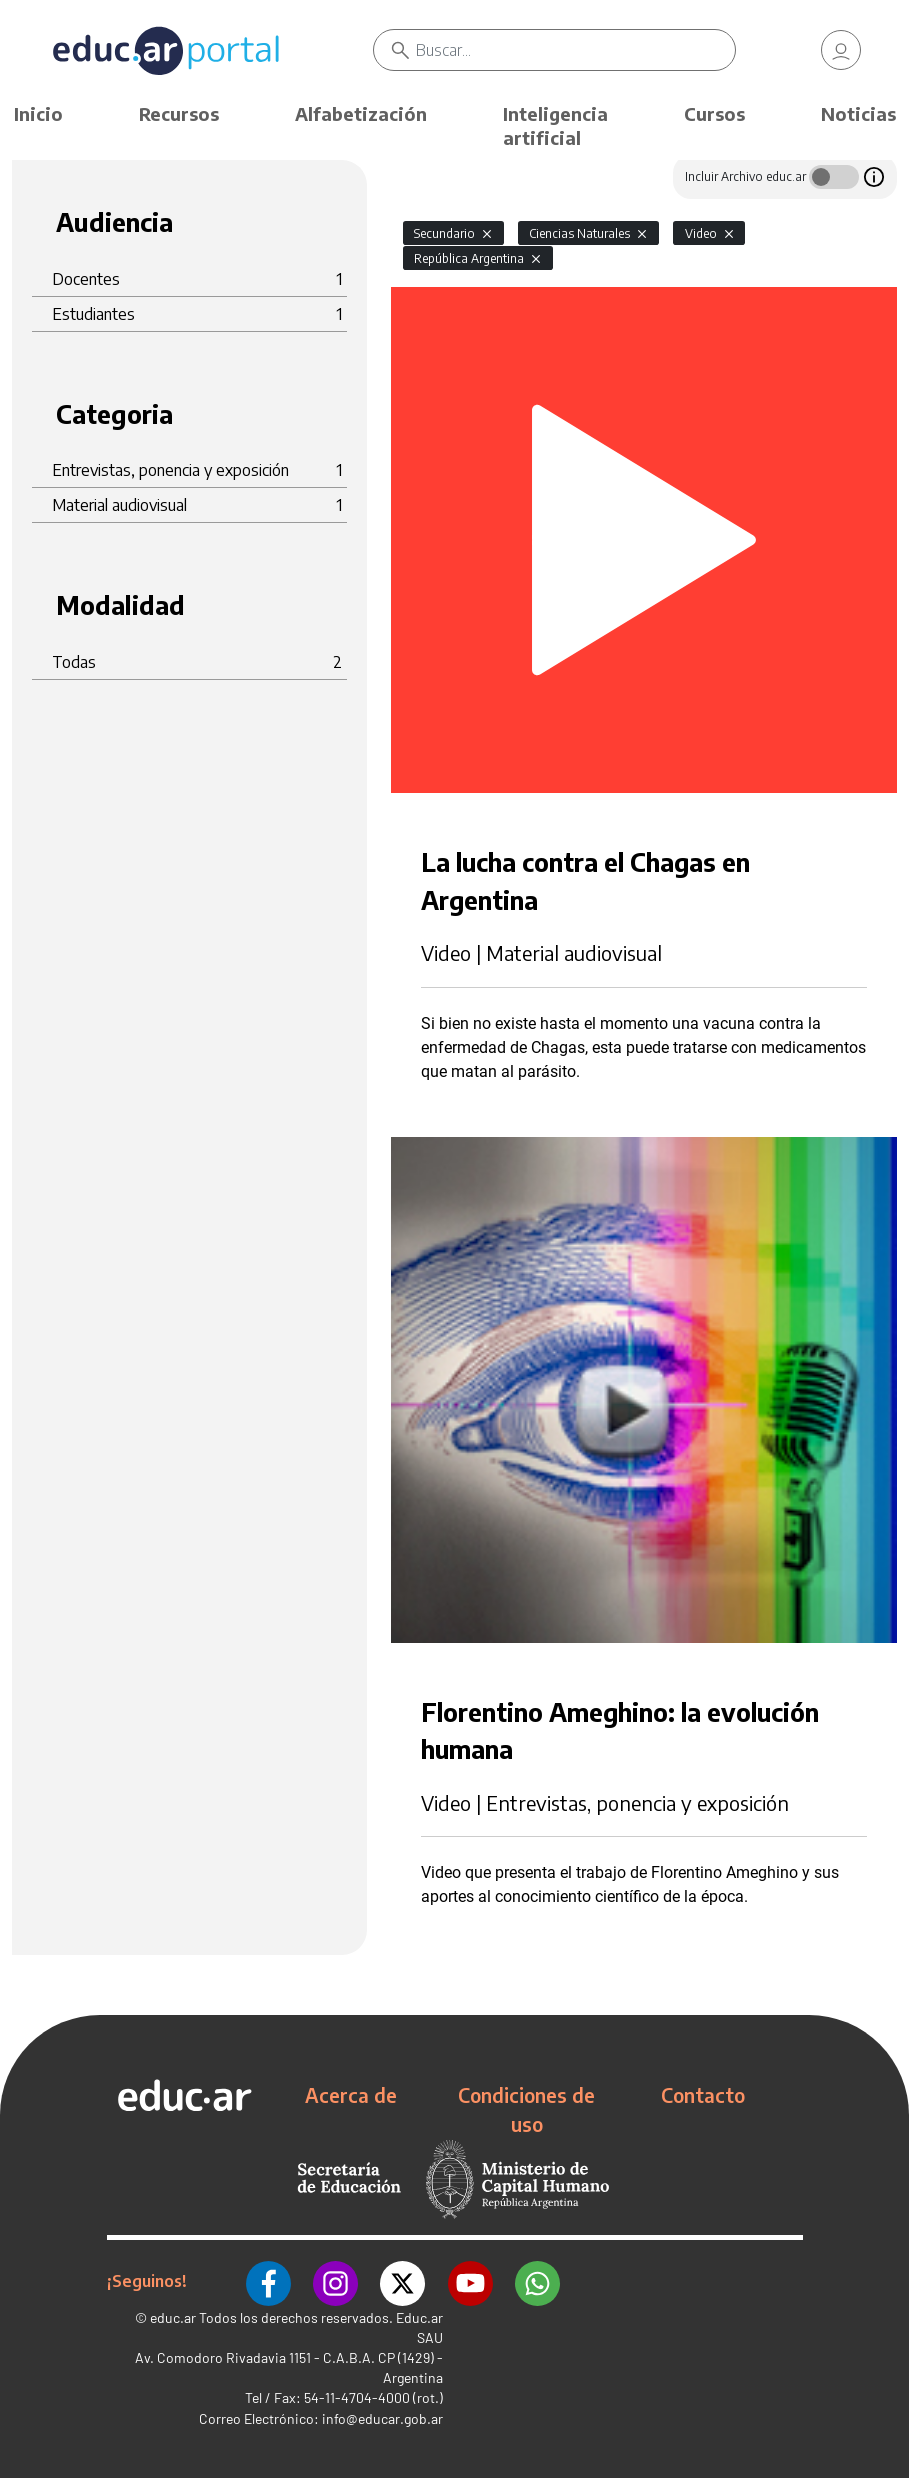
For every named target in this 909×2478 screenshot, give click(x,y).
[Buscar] (575, 50)
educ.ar (173, 2316)
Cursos (714, 113)
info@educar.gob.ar (382, 2417)
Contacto (703, 2095)
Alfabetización (361, 113)
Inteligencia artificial (555, 125)
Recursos (179, 113)
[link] (841, 50)
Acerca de (351, 2095)
